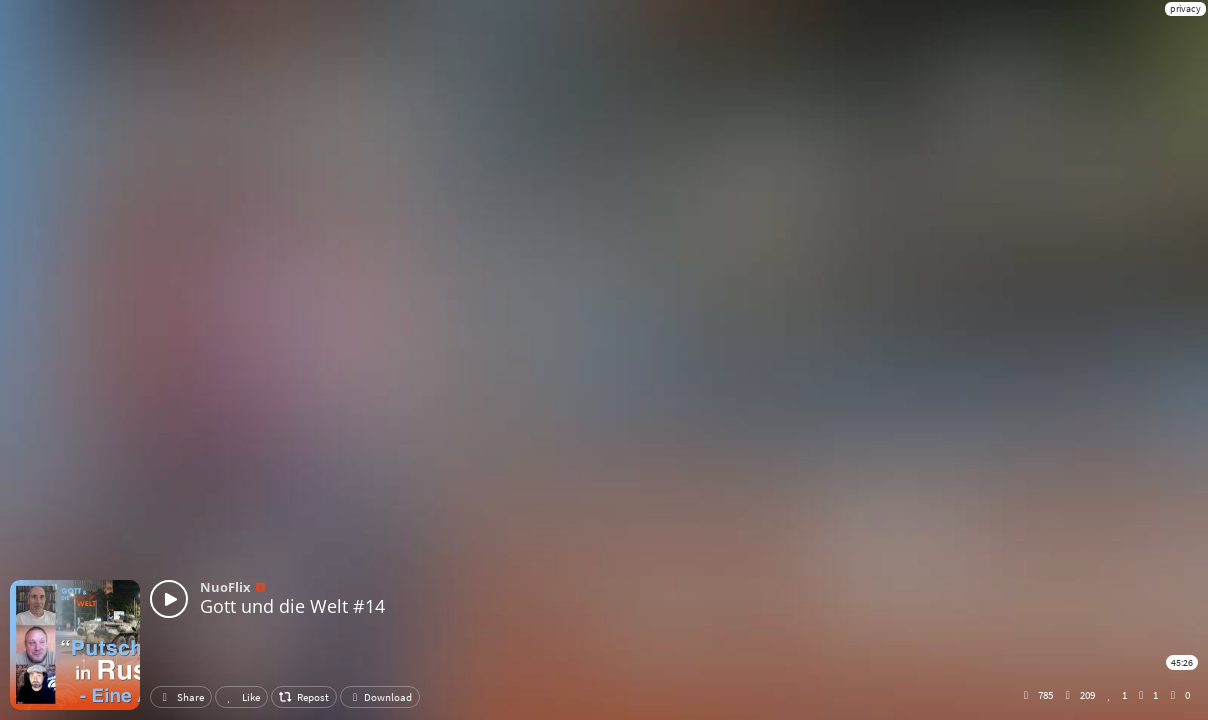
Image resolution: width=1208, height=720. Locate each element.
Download (380, 697)
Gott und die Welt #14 (292, 606)
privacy (1185, 8)
